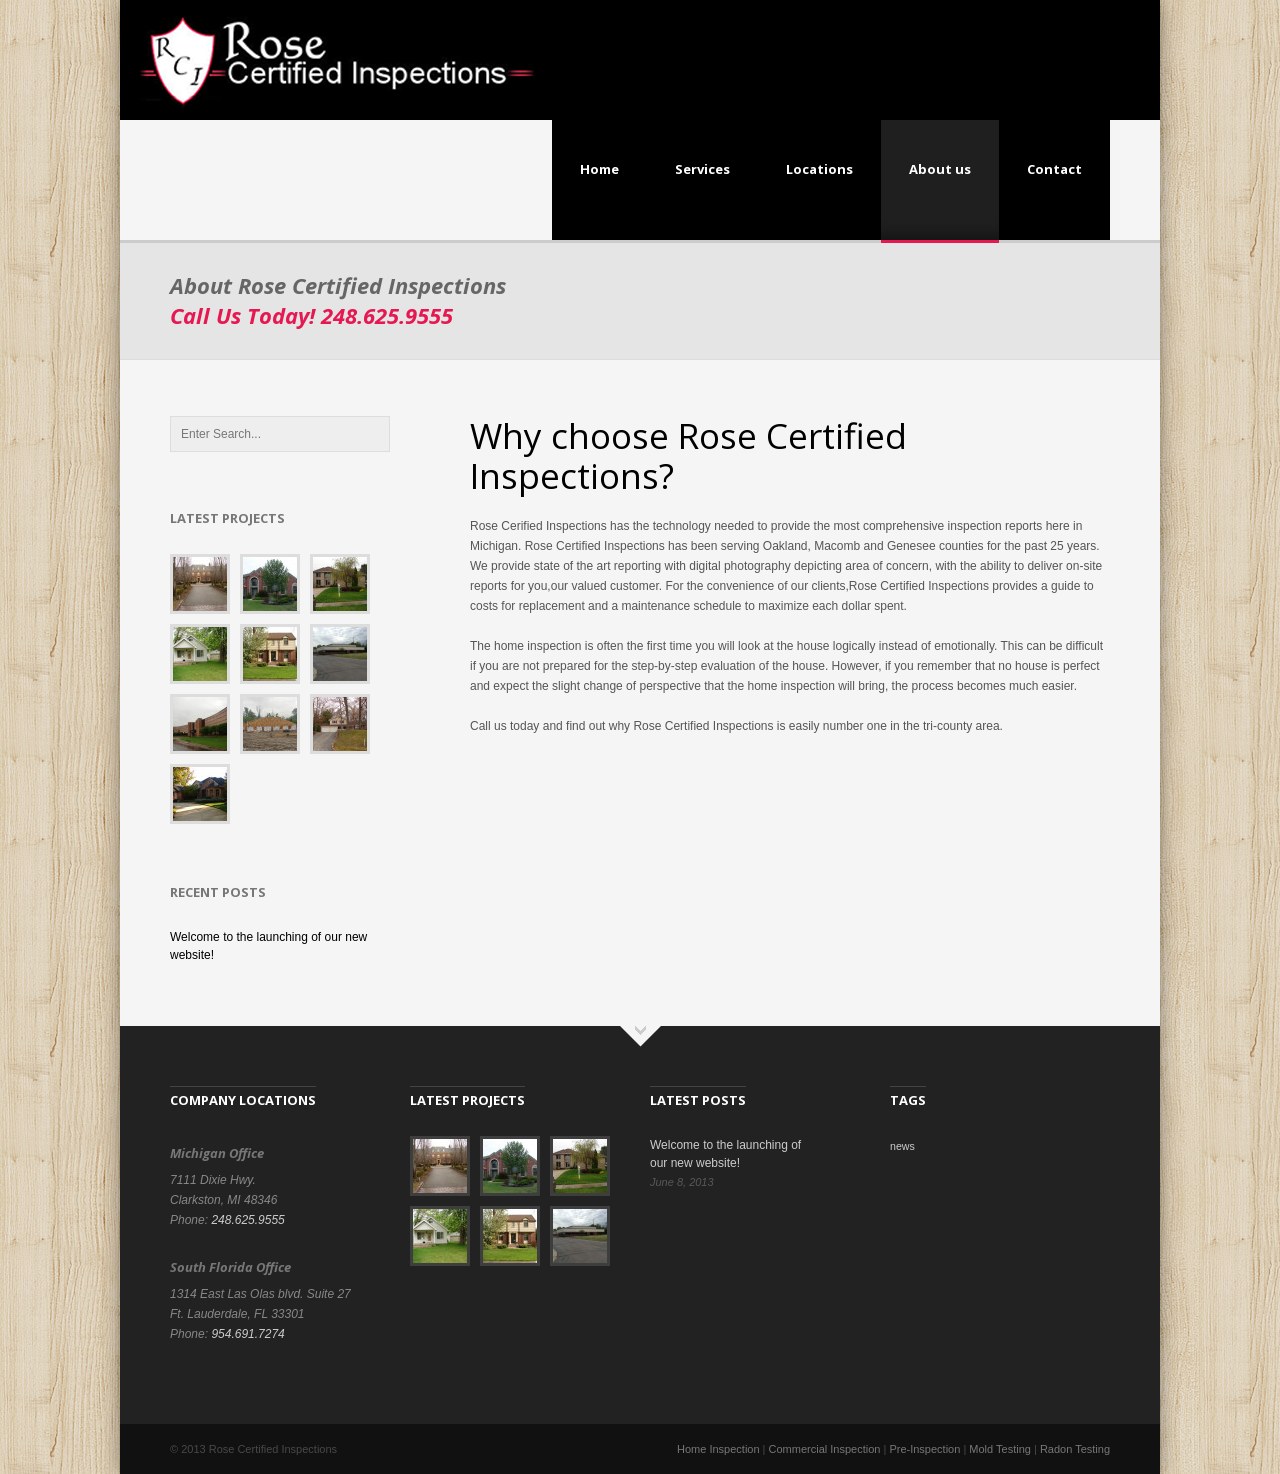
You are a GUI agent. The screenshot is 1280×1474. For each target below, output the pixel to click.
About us (940, 169)
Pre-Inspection (924, 1449)
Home (599, 169)
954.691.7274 (247, 1334)
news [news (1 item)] (902, 1146)
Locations (819, 169)
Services (702, 169)
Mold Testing (1000, 1449)
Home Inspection (718, 1449)
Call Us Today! (311, 315)
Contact (1054, 169)
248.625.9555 (247, 1220)
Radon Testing (1075, 1449)
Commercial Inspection (825, 1449)
